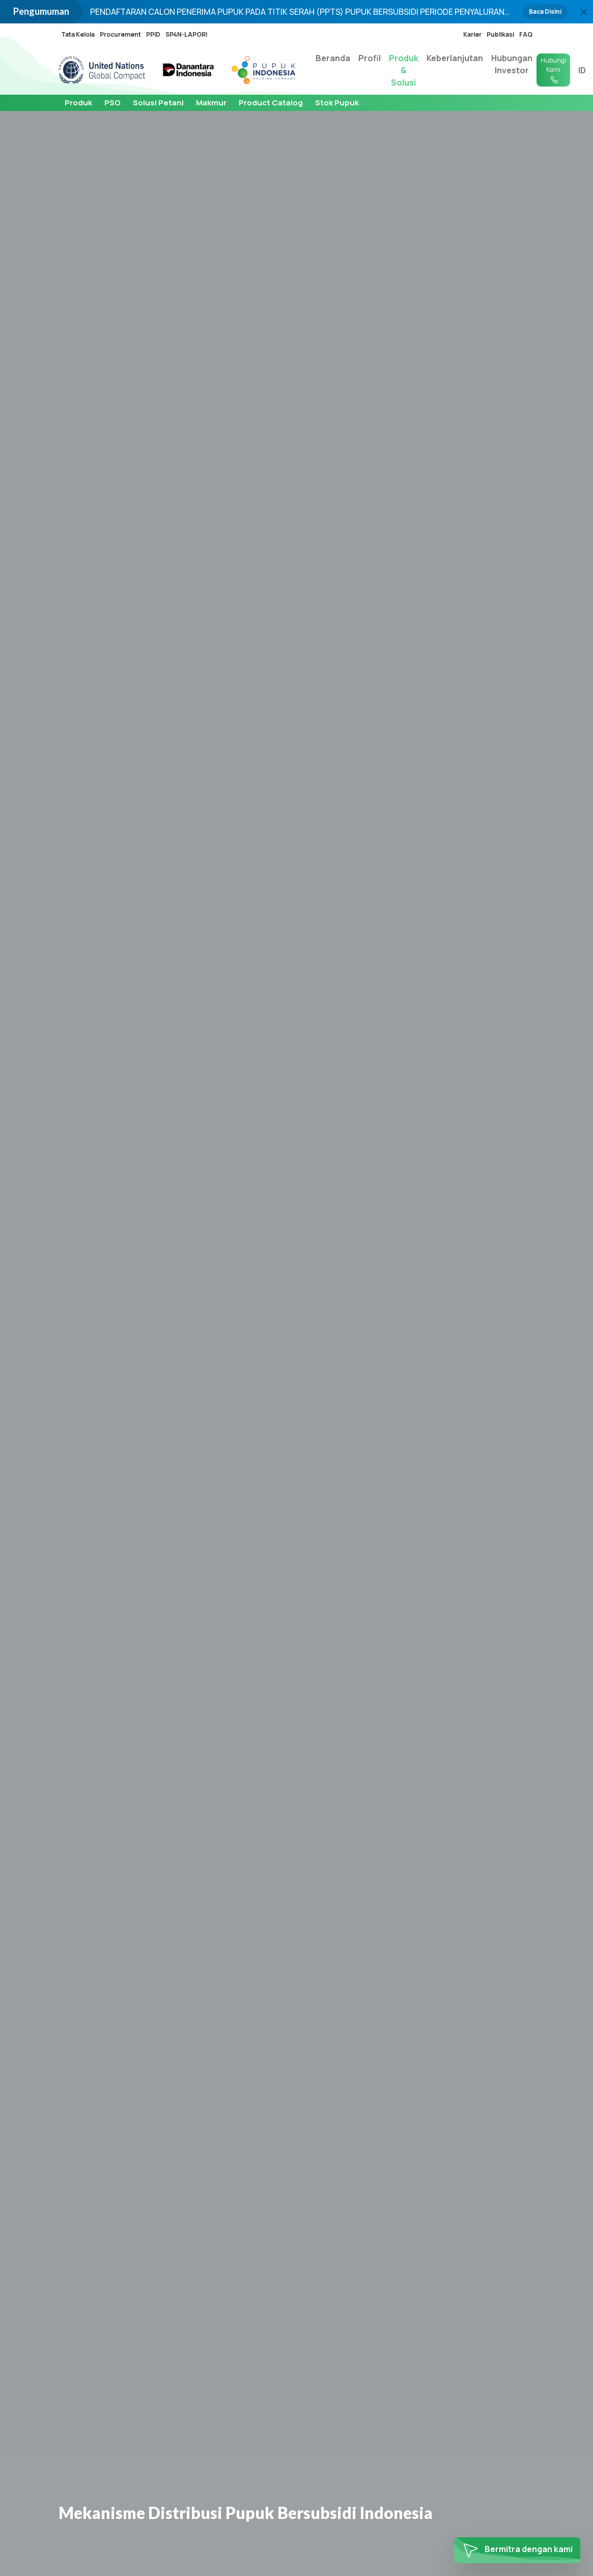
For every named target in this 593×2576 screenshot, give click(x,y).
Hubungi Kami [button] (553, 70)
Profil (369, 58)
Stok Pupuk (337, 102)
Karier (472, 34)
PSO (112, 102)
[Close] (584, 12)
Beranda (333, 58)
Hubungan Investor (511, 64)
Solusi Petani (158, 102)
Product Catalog (271, 102)
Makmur (211, 102)
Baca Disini (545, 11)
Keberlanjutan (455, 58)
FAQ (525, 34)
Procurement (120, 34)
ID (582, 70)
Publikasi (500, 34)
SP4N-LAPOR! (186, 34)
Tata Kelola (78, 34)
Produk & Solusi (403, 70)
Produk (78, 102)
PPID (153, 34)
